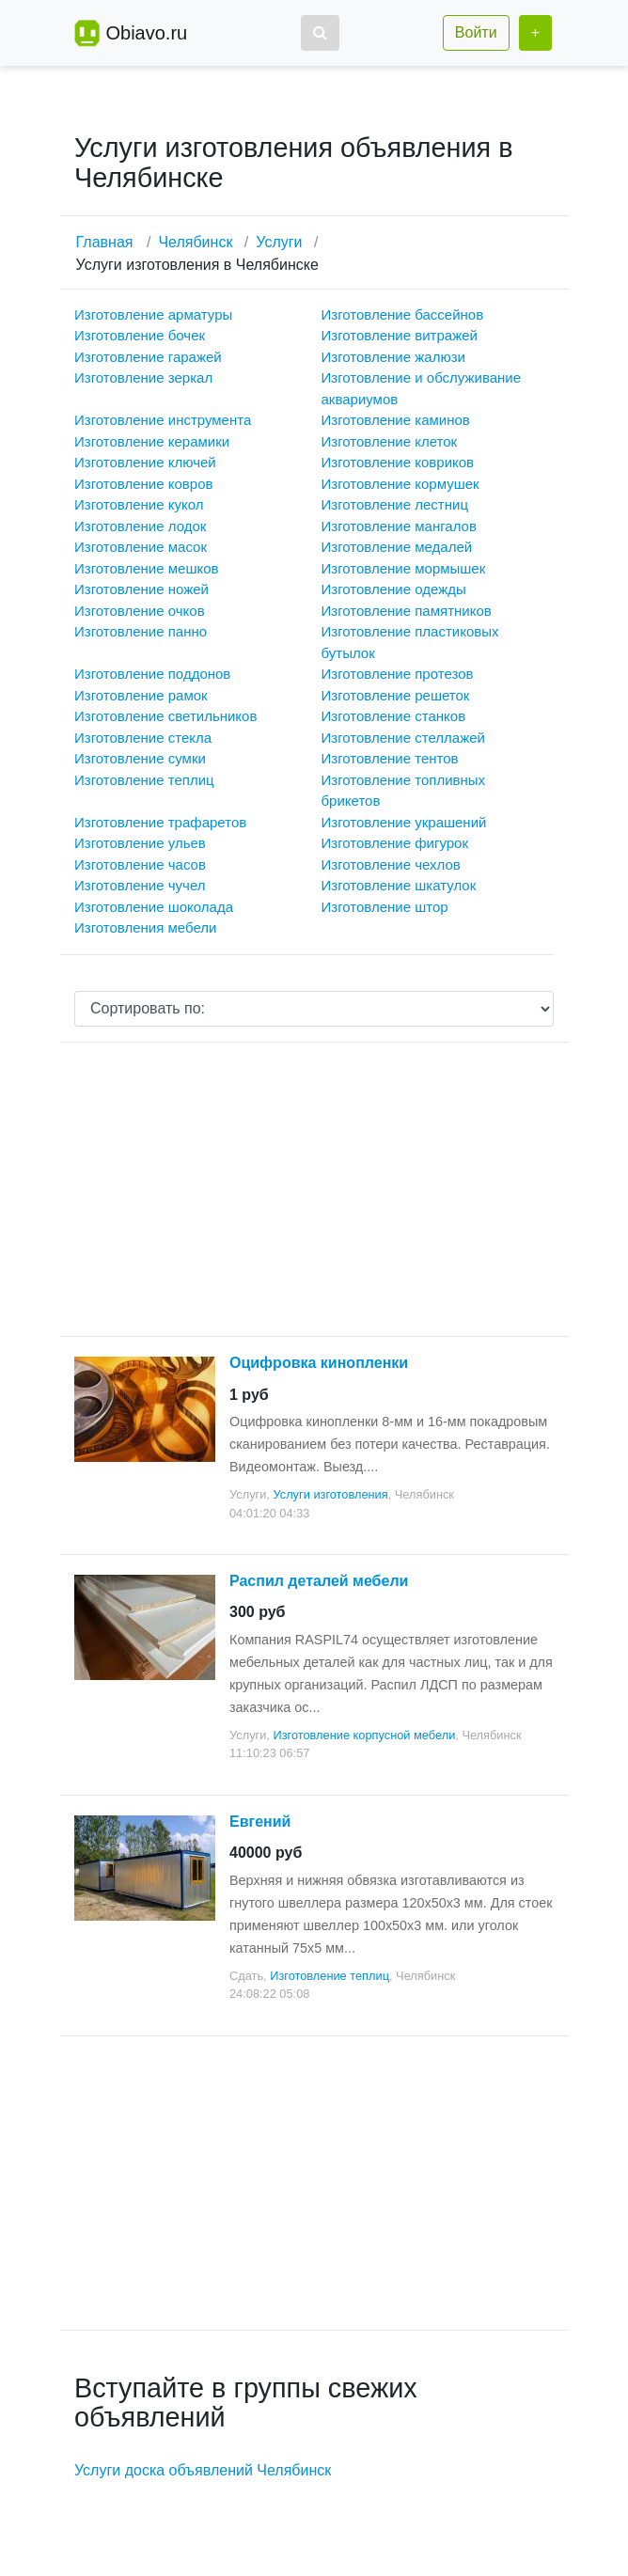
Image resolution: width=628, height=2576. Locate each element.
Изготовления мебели (145, 927)
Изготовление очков (139, 611)
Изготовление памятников (407, 611)
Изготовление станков (394, 716)
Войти (476, 32)
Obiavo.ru (146, 33)
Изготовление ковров (143, 484)
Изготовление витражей (400, 335)
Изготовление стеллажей (403, 738)
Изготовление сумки (140, 758)
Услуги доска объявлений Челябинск (202, 2470)
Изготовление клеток (390, 441)
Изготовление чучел (139, 885)
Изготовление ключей (145, 462)
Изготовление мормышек (404, 568)
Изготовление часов (140, 864)
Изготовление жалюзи (393, 357)
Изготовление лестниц (395, 504)
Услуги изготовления (330, 1494)
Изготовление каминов (396, 420)
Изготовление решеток (396, 695)
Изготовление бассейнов (403, 314)
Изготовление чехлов (391, 864)
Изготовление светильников (165, 716)
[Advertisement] (314, 1189)
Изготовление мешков (146, 568)
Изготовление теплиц (144, 780)
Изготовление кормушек (400, 484)
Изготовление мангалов (399, 526)
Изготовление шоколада (153, 907)
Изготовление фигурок (395, 843)
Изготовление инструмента (162, 420)
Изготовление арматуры (153, 314)
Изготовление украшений (404, 822)
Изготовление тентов (390, 758)
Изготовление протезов (398, 674)
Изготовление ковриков (398, 462)
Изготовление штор (385, 907)
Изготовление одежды (394, 589)
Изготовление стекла (143, 738)
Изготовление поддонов (152, 674)
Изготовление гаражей (148, 357)
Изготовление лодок (140, 526)
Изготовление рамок (141, 695)
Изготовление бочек (139, 335)
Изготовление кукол (138, 504)
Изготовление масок (140, 547)
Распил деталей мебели (318, 1581)
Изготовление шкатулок (399, 885)
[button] (320, 33)
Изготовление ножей (141, 589)
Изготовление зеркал (143, 377)
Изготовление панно (140, 631)
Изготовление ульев (140, 843)
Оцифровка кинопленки (318, 1363)
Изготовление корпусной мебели (364, 1735)
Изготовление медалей (397, 547)
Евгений (259, 1822)
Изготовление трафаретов (160, 822)
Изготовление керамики (151, 441)
